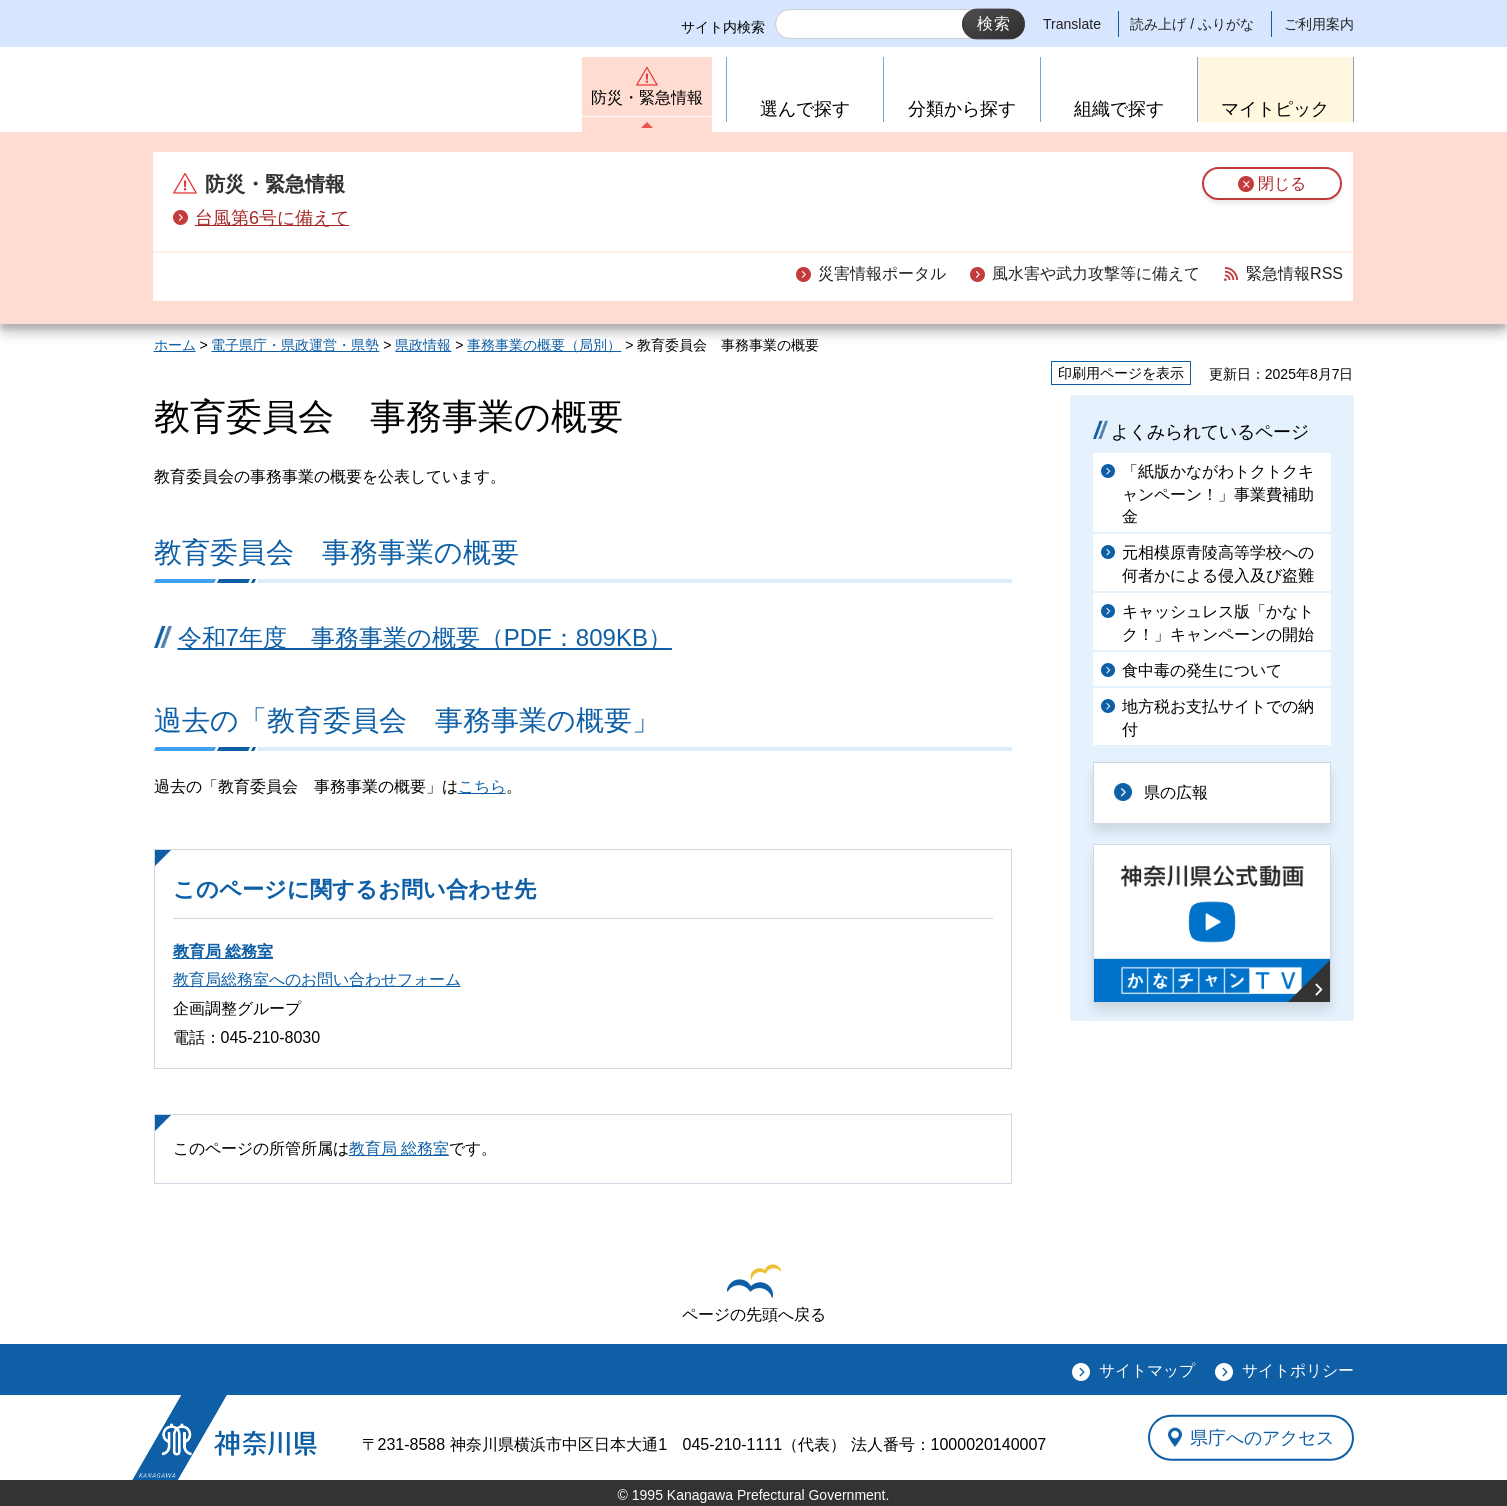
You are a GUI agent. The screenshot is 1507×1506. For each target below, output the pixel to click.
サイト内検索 (723, 27)
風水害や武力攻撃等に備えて (1096, 273)
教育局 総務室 (223, 951)
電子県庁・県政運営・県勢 (295, 345)
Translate (1072, 24)
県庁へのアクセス (1262, 1437)
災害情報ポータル (882, 273)
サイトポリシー (1298, 1370)
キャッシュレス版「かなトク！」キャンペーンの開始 (1218, 622)
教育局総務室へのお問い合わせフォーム (317, 979)
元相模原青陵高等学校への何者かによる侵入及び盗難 (1218, 563)
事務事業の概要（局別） (544, 345)
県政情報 (423, 345)
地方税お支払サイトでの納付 (1218, 717)
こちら (482, 786)
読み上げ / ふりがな (1192, 24)
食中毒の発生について (1202, 670)
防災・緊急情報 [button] (647, 97)
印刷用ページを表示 (1121, 373)
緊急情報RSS (1294, 273)
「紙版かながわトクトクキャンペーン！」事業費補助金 (1218, 494)
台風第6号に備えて (272, 218)
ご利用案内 (1319, 24)
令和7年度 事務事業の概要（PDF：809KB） (425, 637)
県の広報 (1176, 792)
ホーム (175, 345)
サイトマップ (1147, 1370)
